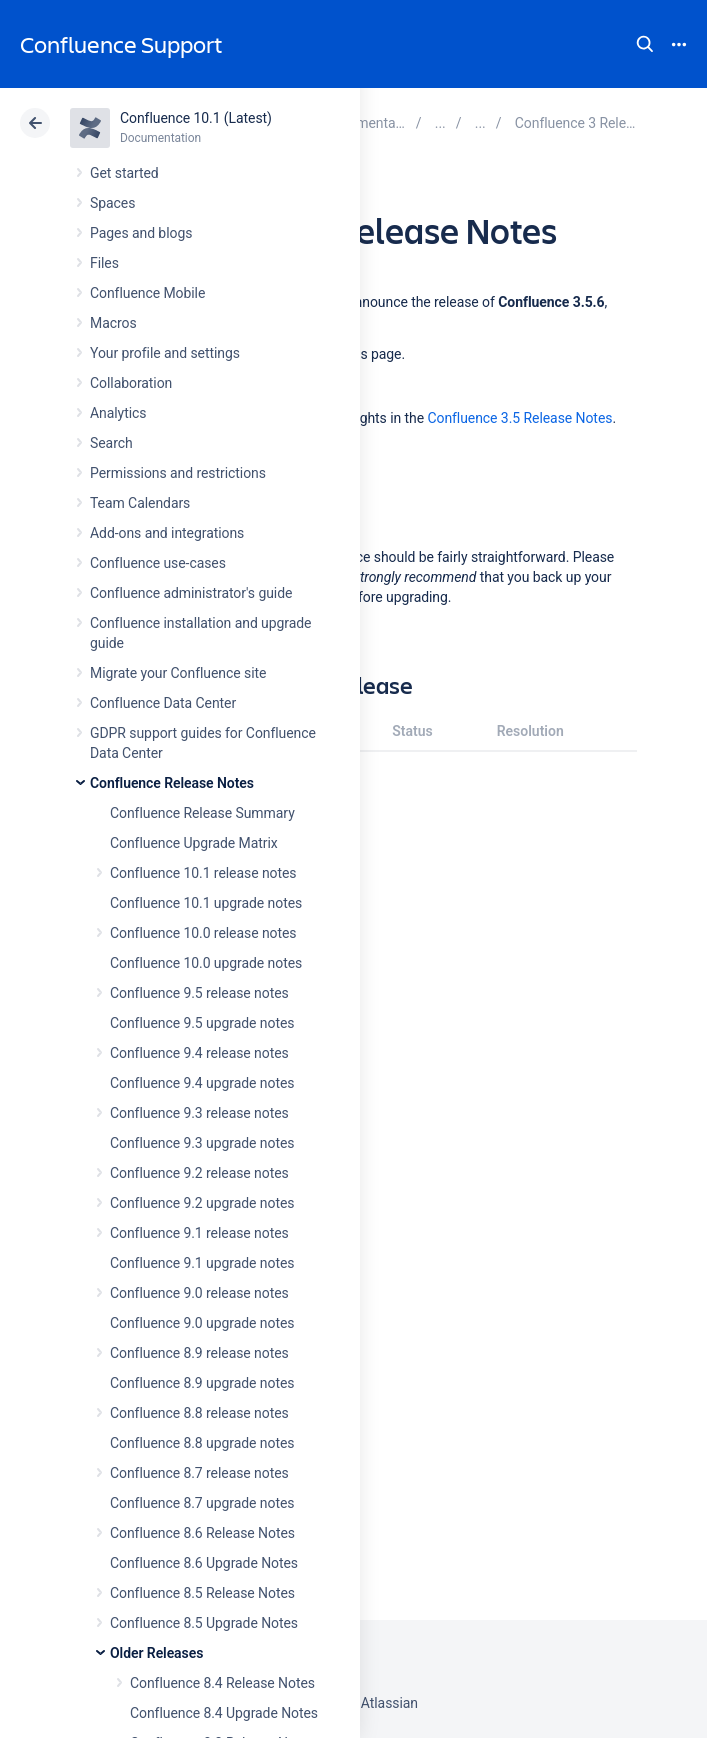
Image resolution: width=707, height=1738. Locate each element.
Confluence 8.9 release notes (199, 1353)
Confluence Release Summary (202, 813)
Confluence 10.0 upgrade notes (206, 963)
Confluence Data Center (163, 703)
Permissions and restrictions (178, 473)
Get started (124, 173)
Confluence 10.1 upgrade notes (206, 903)
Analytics (118, 413)
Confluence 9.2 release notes (199, 1173)
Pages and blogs (141, 233)
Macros (113, 323)
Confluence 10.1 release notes (203, 873)
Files (104, 263)
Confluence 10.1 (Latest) (196, 118)
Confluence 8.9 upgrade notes (202, 1383)
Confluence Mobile (147, 293)
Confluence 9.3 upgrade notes (202, 1143)
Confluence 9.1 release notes (199, 1233)
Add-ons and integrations (167, 533)
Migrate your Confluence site (178, 673)
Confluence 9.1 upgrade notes (202, 1263)
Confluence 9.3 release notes (199, 1113)
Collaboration (131, 383)
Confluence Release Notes (172, 783)
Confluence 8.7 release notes (199, 1473)
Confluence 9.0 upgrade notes (202, 1323)
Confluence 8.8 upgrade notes (202, 1443)
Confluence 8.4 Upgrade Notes (224, 1713)
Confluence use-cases (158, 563)
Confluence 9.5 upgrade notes (202, 1023)
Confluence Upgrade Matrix (194, 843)
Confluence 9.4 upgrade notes (202, 1083)
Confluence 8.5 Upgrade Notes (204, 1623)
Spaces (112, 203)
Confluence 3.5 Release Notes (519, 418)
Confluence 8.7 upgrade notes (202, 1503)
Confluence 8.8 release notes (199, 1413)
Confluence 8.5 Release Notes (202, 1593)
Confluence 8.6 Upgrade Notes (204, 1563)
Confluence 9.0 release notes (199, 1293)
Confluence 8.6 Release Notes (202, 1533)
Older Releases (156, 1653)
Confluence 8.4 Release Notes (222, 1683)
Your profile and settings (165, 353)
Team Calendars (140, 503)
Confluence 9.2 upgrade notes (202, 1203)
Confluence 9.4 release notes (199, 1053)
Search (645, 44)
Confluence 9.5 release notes (199, 993)
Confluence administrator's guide (191, 593)
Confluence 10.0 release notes (203, 933)
